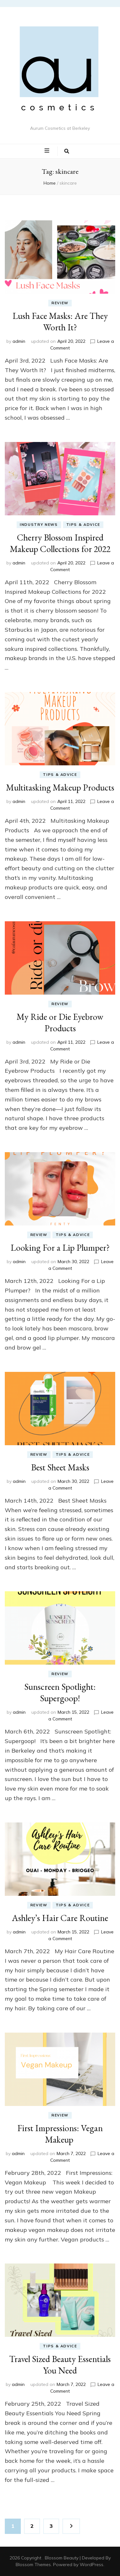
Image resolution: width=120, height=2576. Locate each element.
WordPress (91, 2564)
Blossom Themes (33, 2564)
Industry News (39, 524)
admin (18, 341)
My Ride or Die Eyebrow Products (60, 1022)
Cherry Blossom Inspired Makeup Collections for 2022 (60, 543)
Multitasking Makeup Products (60, 787)
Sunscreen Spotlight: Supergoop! (60, 1692)
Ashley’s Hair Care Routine (60, 1918)
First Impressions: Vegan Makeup (60, 2133)
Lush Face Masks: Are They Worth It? (60, 321)
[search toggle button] (66, 151)
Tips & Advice (83, 524)
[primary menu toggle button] (47, 151)
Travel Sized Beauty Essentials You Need (60, 2364)
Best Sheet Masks (60, 1467)
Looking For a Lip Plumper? (60, 1247)
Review (60, 303)
